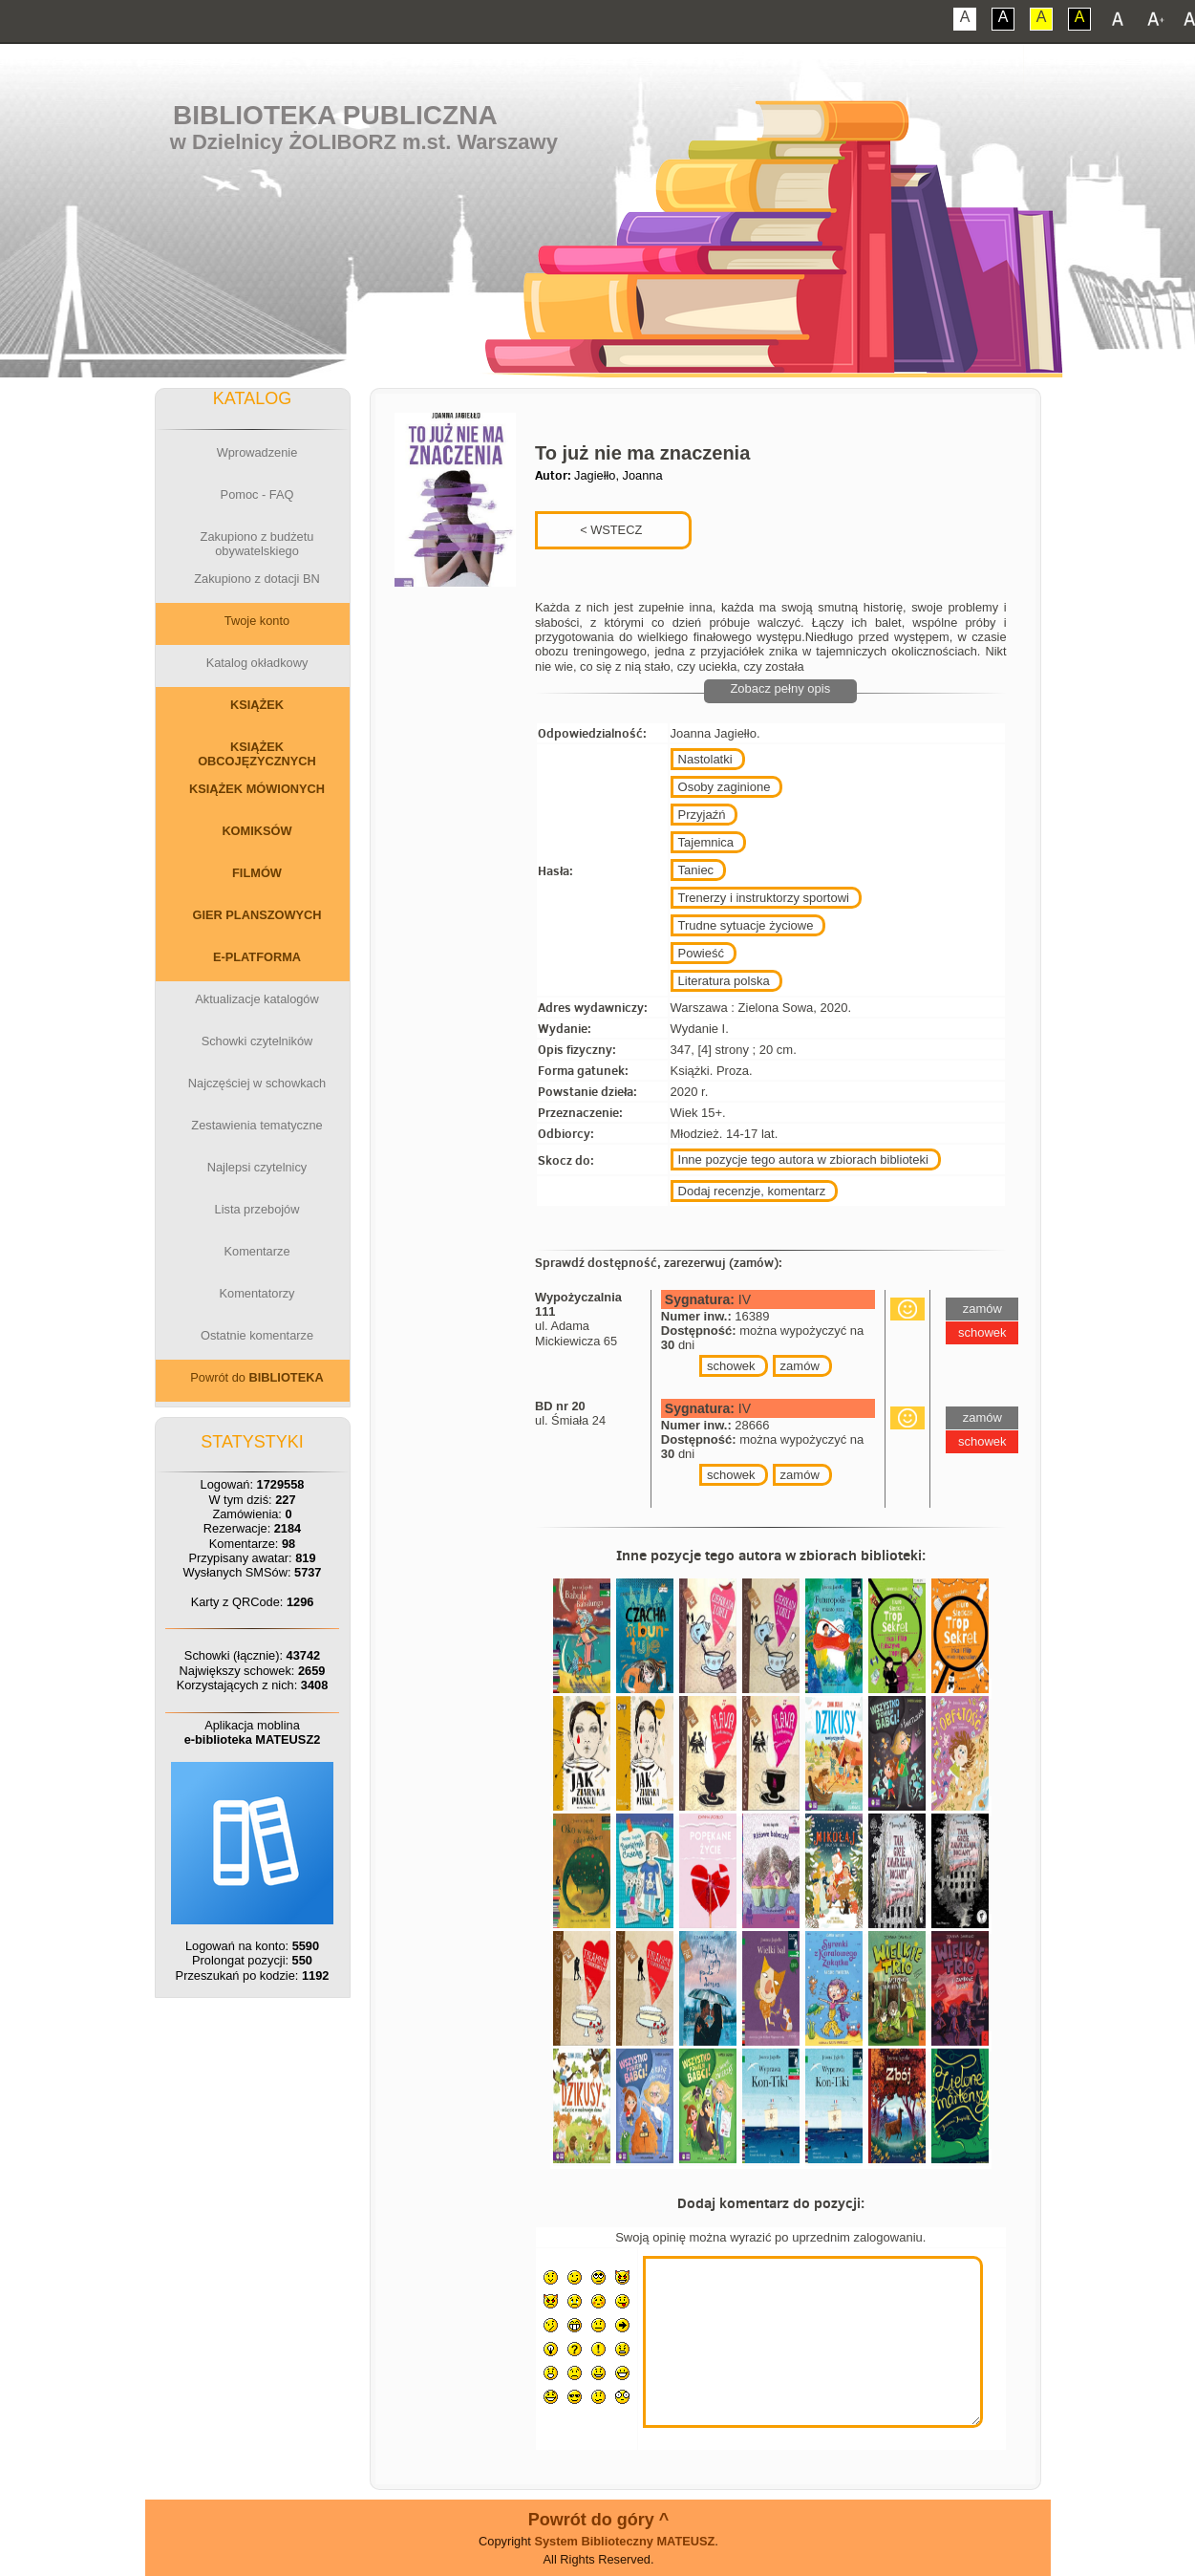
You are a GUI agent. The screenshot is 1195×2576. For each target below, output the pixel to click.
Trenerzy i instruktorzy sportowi (763, 898)
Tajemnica (706, 842)
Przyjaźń (702, 814)
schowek (731, 1366)
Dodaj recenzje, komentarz (752, 1191)
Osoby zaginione (724, 787)
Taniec (696, 870)
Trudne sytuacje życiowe (746, 925)
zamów (800, 1366)
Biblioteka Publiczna (335, 115)
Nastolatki (705, 759)
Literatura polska (724, 981)
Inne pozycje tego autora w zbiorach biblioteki (803, 1159)
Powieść (701, 953)
